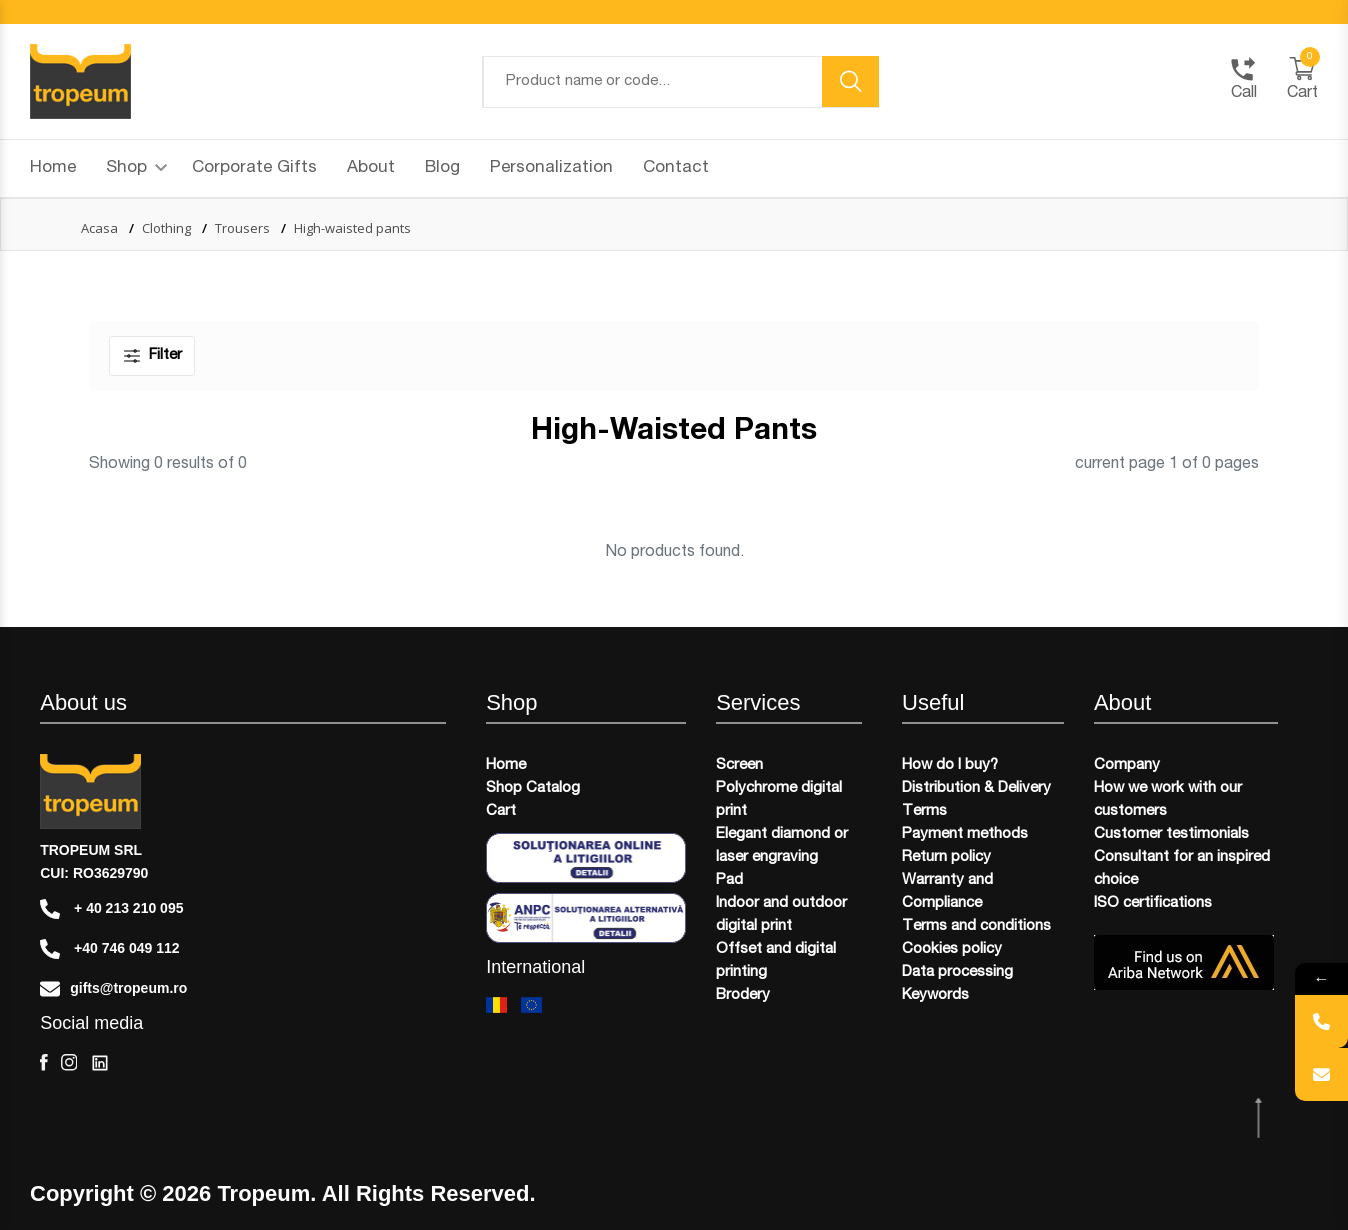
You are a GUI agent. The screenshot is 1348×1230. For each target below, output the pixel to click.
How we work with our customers (1168, 800)
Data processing (957, 972)
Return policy (946, 857)
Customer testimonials (1171, 834)
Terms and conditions (976, 926)
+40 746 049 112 (109, 949)
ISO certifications (1153, 903)
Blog (442, 168)
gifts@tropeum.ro (113, 989)
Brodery (743, 995)
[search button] (851, 81)
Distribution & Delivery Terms (976, 800)
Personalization (551, 168)
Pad (729, 880)
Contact (676, 168)
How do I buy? (950, 765)
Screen (739, 765)
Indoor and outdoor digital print (781, 915)
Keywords (935, 995)
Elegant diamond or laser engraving (782, 846)
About (371, 168)
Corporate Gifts (254, 168)
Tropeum (263, 1194)
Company (1127, 765)
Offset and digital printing (776, 961)
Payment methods (965, 834)
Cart (501, 811)
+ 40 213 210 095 (111, 909)
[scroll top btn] (1260, 1118)
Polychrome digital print (779, 800)
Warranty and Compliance (947, 892)
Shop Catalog (533, 788)
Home (53, 168)
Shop (136, 168)
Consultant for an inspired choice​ (1182, 869)
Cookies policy (952, 949)
